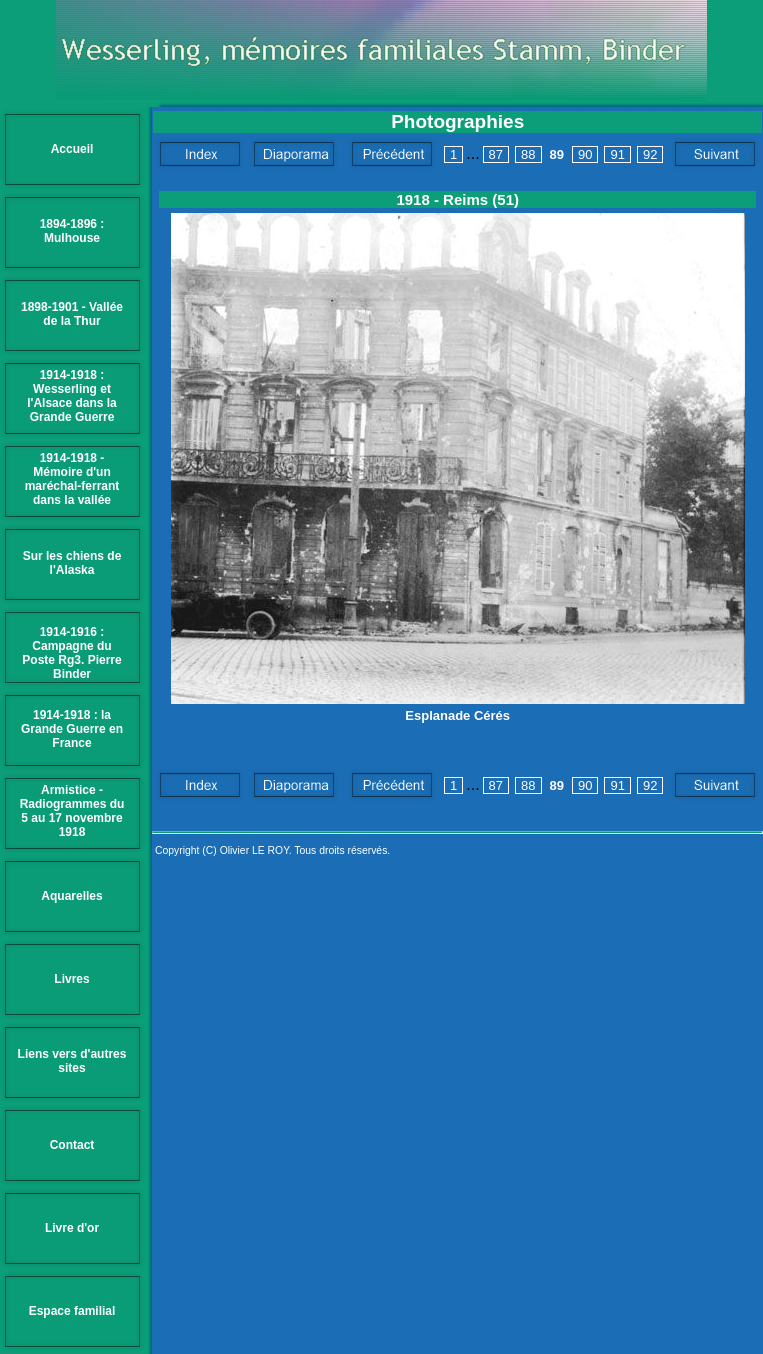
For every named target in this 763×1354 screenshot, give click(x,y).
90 (585, 154)
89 (557, 154)
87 (496, 154)
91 (617, 154)
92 (650, 154)
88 (528, 154)
